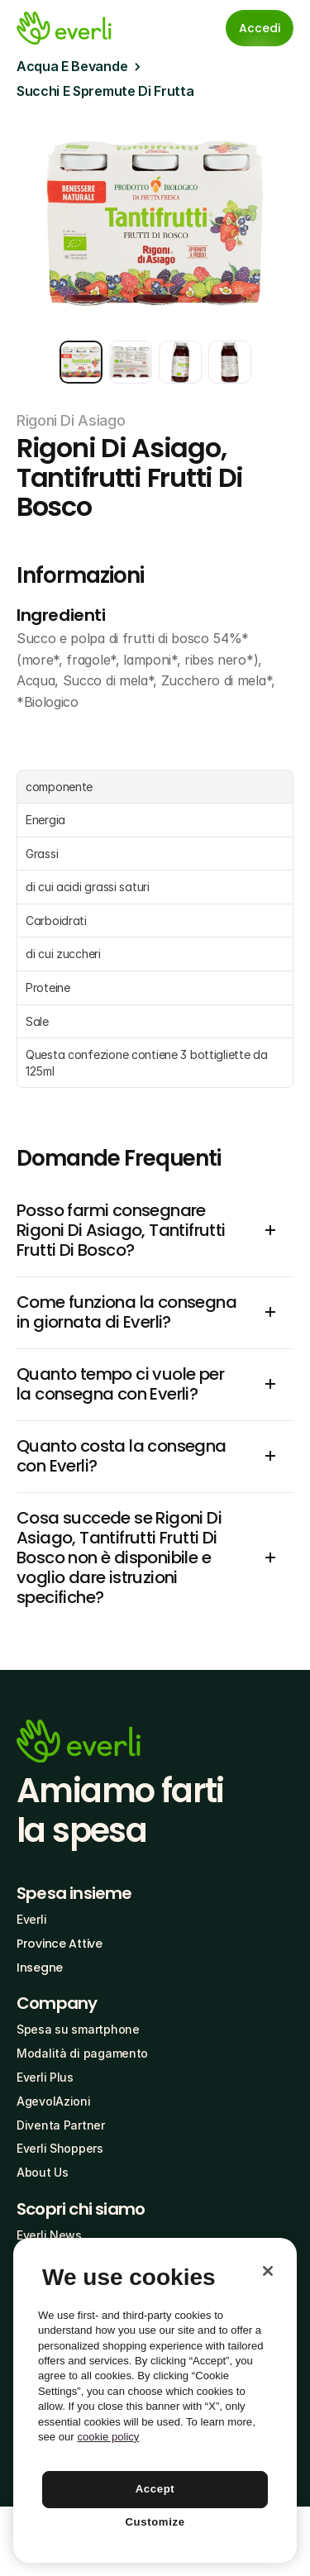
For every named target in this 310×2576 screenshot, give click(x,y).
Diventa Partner (61, 2125)
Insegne (40, 1967)
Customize (154, 2522)
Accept (155, 2489)
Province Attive (60, 1943)
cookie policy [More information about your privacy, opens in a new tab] (108, 2437)
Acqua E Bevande (72, 66)
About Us (43, 2172)
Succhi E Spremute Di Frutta (105, 91)
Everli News (49, 2235)
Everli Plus (45, 2077)
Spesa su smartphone (78, 2029)
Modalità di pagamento (82, 2053)
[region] (155, 2400)
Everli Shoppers (60, 2148)
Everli (31, 1919)
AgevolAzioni (54, 2101)
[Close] (268, 2271)
